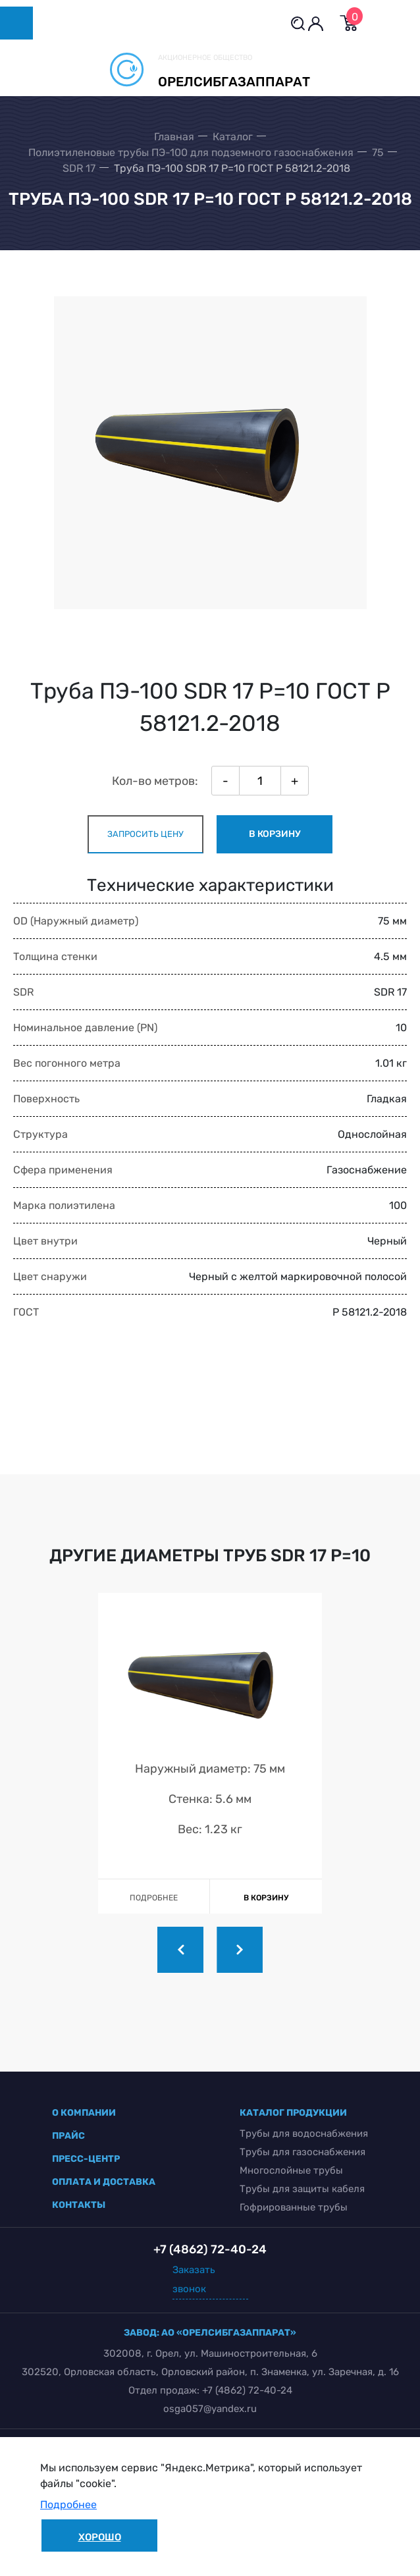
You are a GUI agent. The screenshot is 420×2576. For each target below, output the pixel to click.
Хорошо (99, 2537)
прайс (68, 2135)
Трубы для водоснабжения (304, 2133)
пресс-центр (86, 2158)
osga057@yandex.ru (210, 2409)
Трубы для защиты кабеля (302, 2189)
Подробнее (68, 2504)
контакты (78, 2205)
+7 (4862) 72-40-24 (247, 2390)
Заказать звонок (193, 2279)
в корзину (275, 834)
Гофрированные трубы (294, 2207)
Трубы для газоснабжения (302, 2152)
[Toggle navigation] (16, 23)
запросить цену (145, 834)
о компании (84, 2112)
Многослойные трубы (291, 2170)
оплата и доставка (103, 2181)
